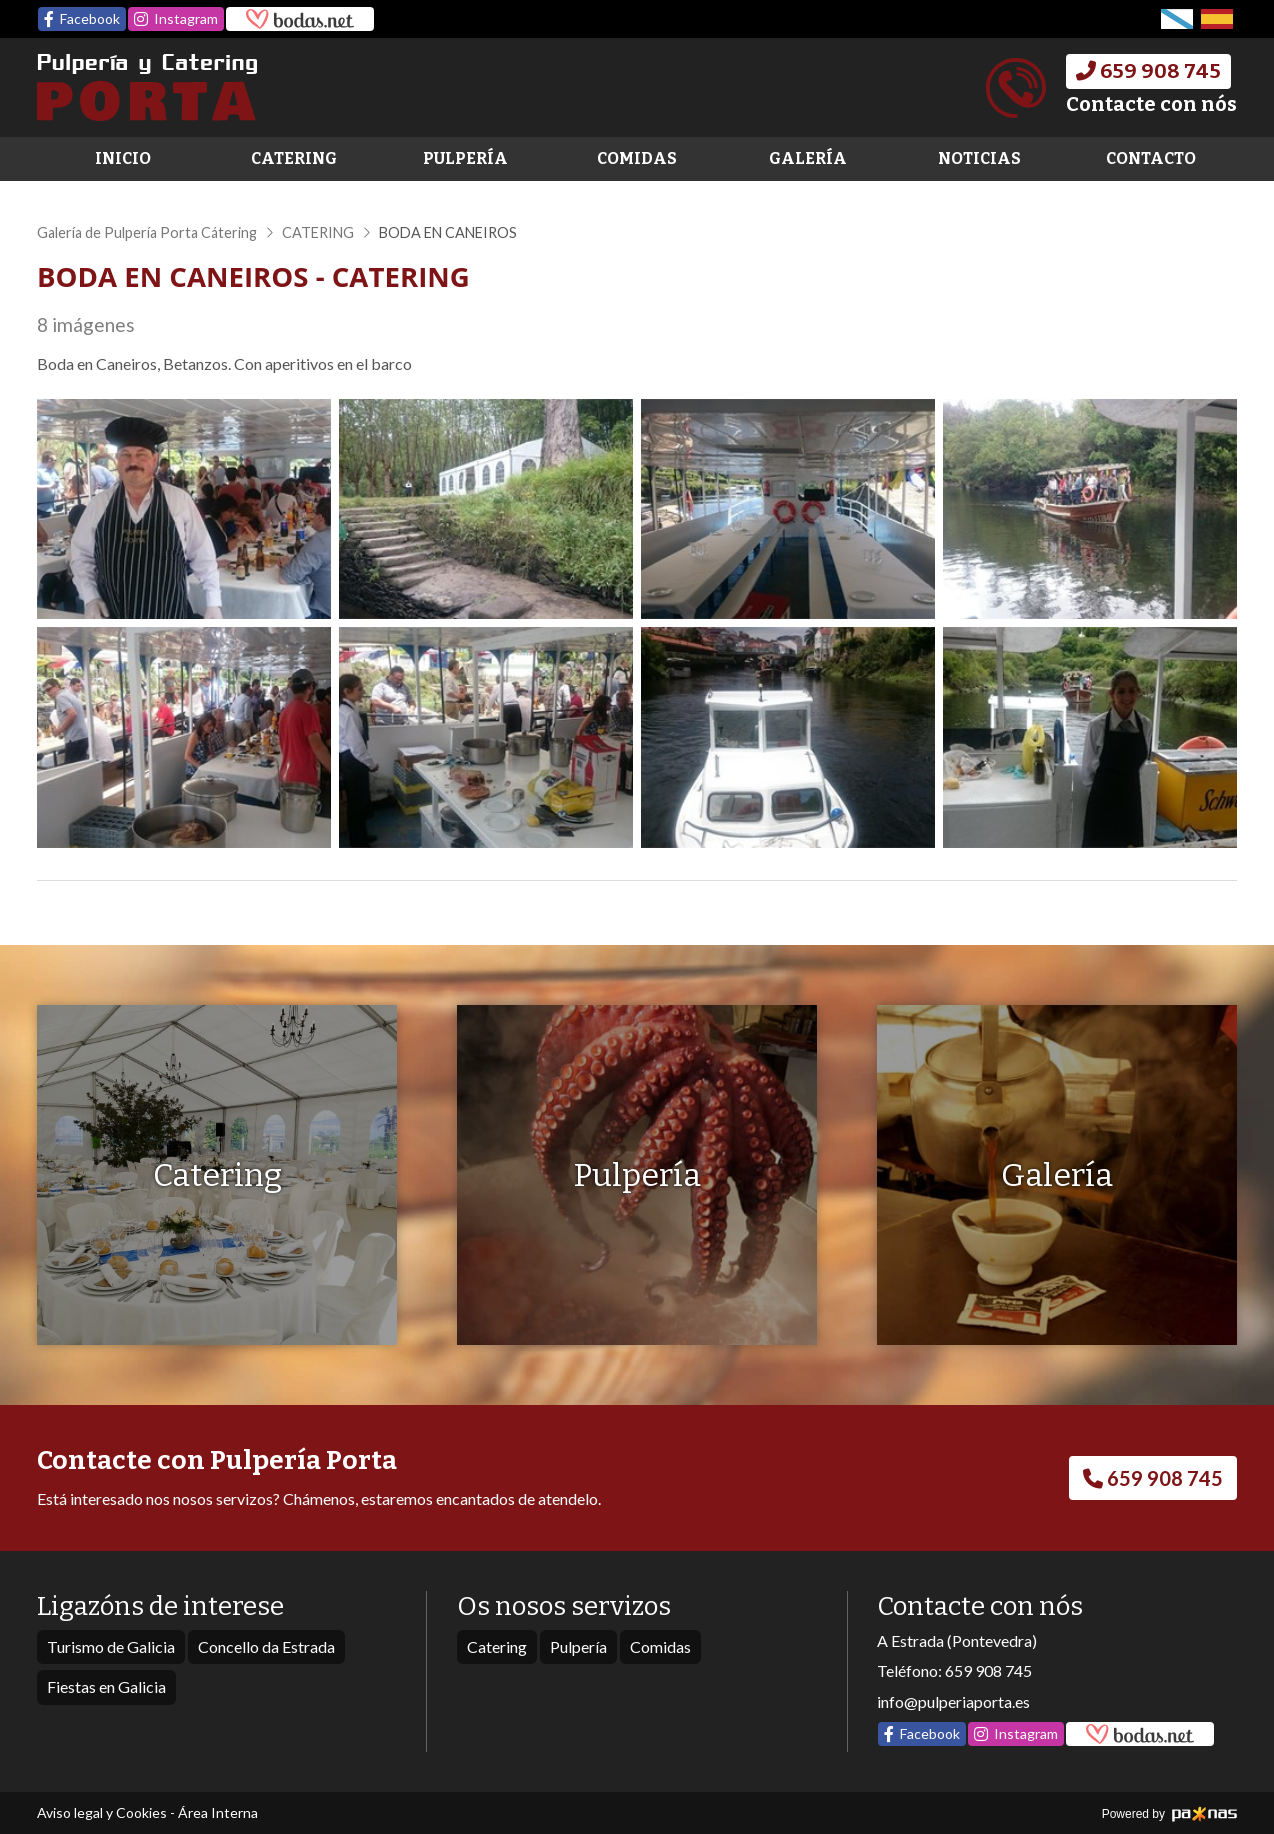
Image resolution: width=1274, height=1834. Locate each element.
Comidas (637, 158)
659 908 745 (988, 1670)
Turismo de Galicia (111, 1646)
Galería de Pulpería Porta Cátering (147, 232)
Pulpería (465, 158)
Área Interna (218, 1812)
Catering (294, 158)
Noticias (979, 158)
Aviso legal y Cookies (102, 1812)
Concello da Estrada (266, 1646)
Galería (808, 158)
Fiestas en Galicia (106, 1686)
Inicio (123, 158)
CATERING (318, 232)
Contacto (1151, 158)
